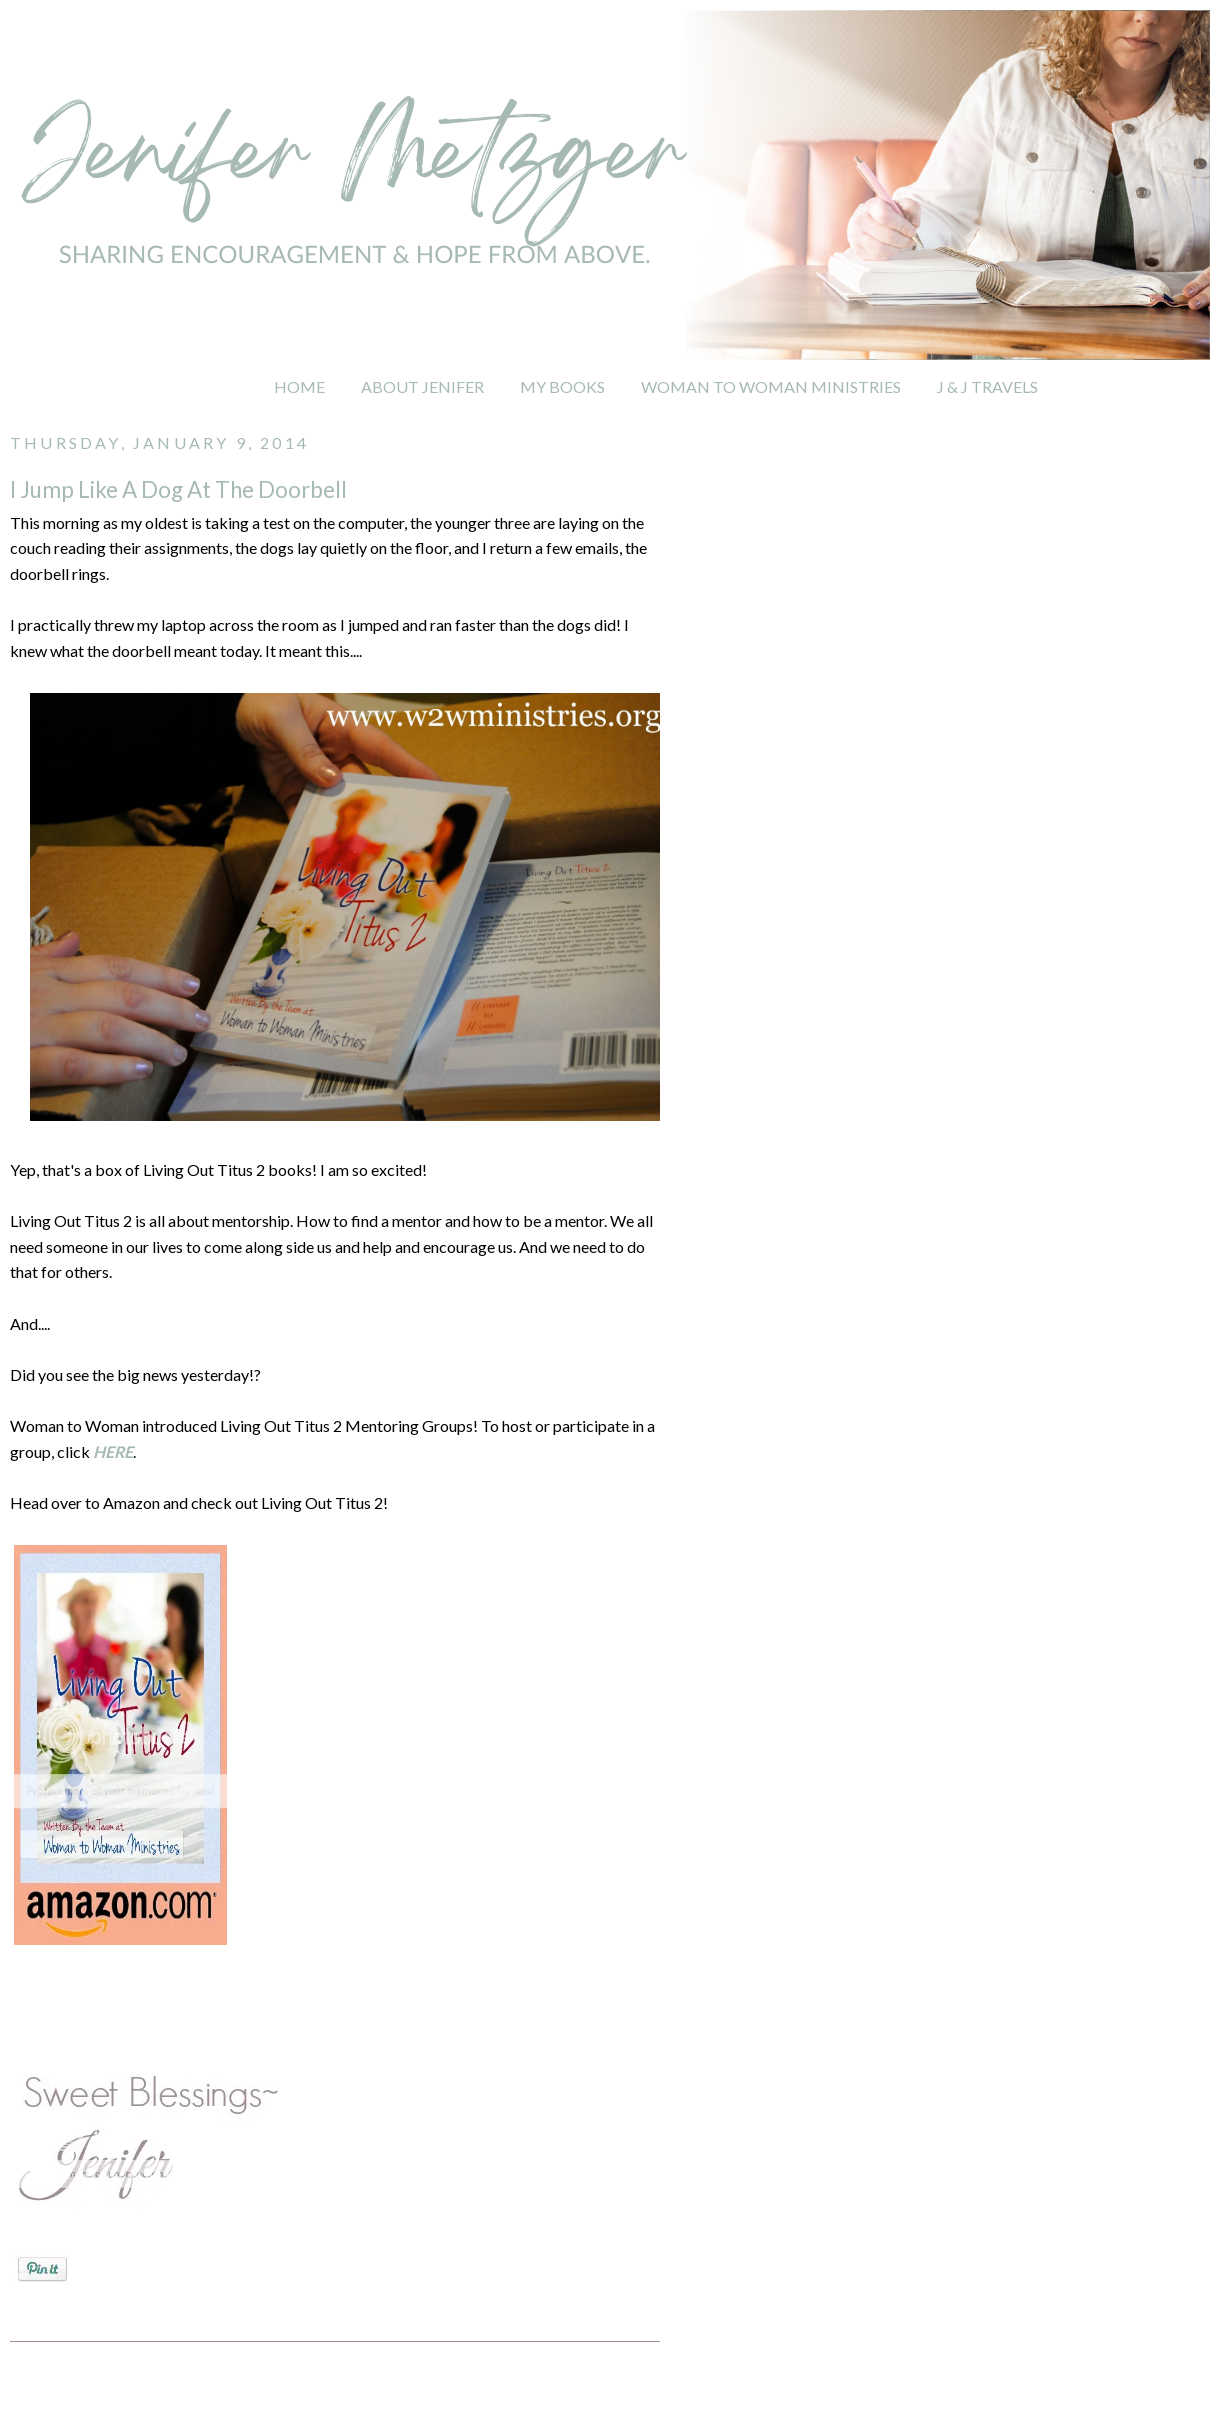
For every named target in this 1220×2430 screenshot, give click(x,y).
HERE (113, 1451)
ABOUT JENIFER (422, 386)
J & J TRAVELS (987, 386)
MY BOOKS (562, 386)
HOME (299, 386)
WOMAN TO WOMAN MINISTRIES (771, 386)
